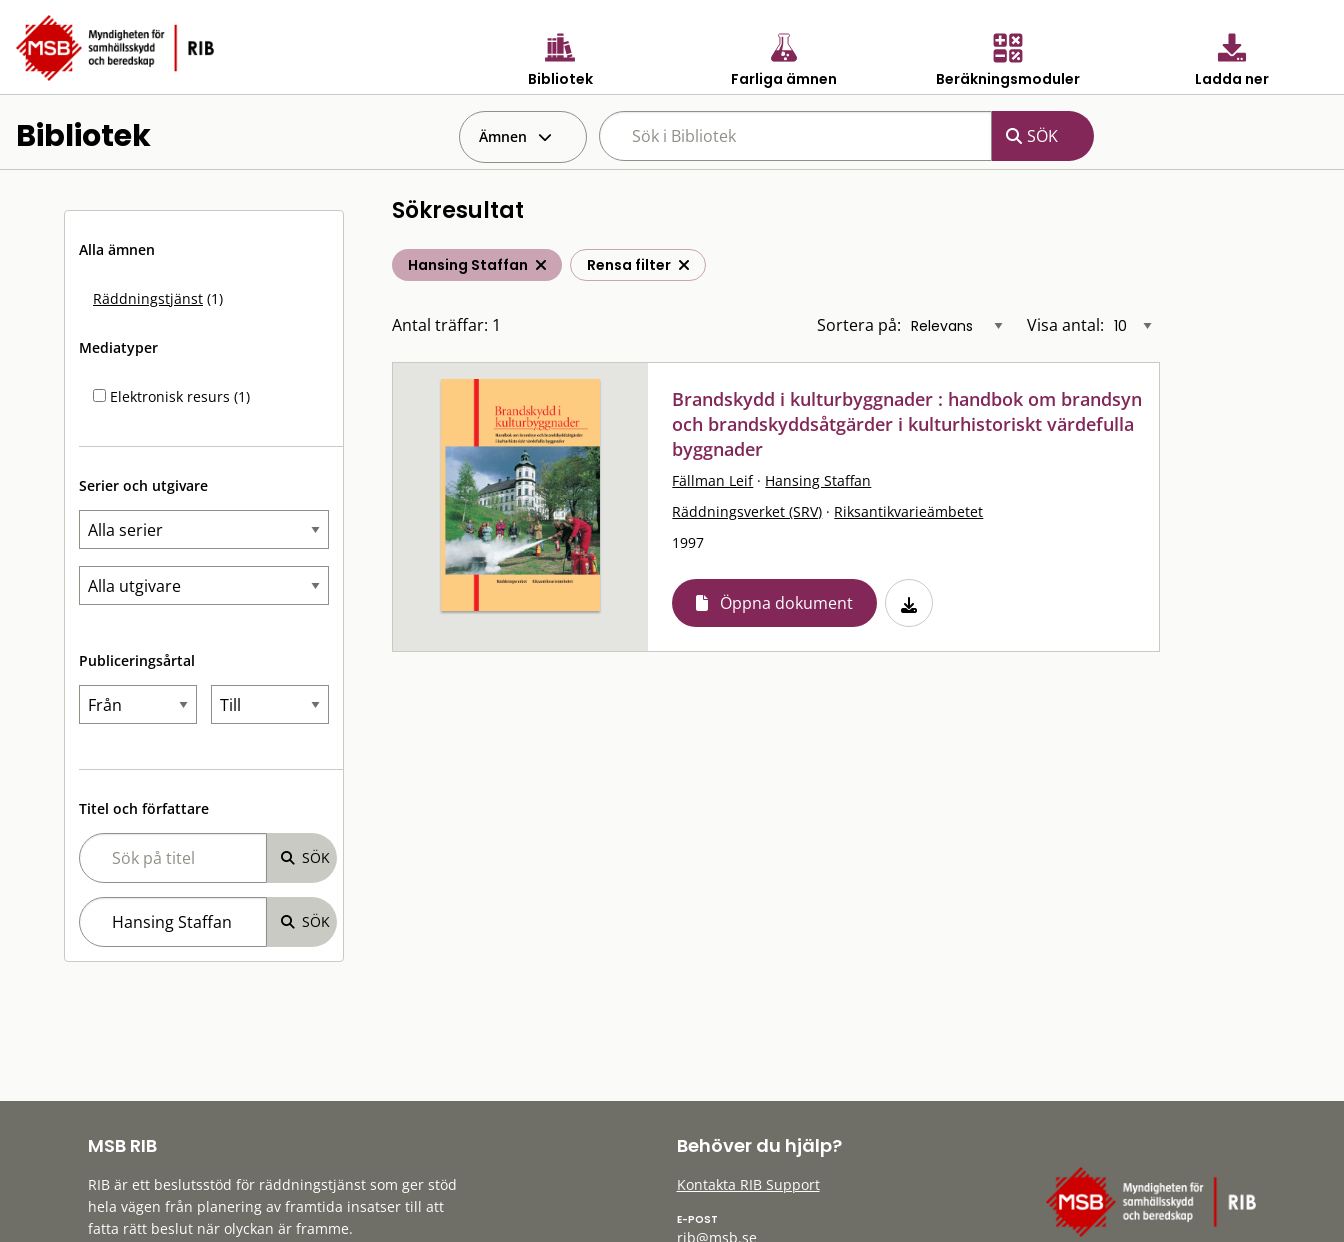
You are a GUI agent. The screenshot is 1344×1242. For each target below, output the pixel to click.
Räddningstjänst (148, 298)
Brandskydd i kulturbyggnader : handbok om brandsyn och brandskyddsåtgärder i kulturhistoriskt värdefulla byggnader (907, 424)
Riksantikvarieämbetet (908, 511)
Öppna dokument (786, 603)
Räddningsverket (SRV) (747, 511)
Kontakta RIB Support (748, 1184)
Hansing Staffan (818, 480)
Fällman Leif (712, 480)
